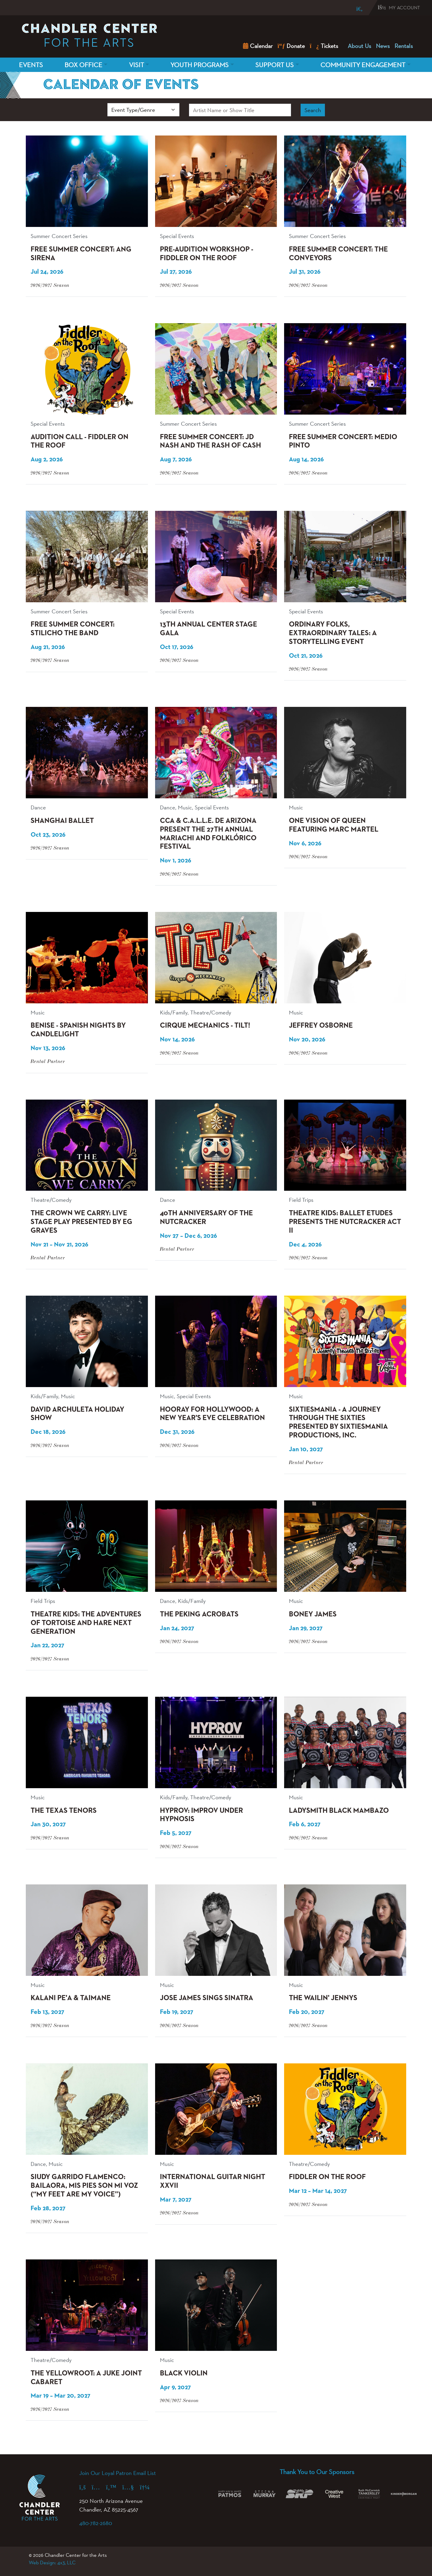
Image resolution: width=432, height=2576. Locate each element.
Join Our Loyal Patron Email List (117, 2472)
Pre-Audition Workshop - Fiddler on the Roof (206, 254)
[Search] (355, 8)
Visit (136, 65)
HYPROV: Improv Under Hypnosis (201, 1815)
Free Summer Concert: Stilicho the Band (73, 629)
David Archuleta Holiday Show (77, 1414)
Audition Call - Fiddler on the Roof (79, 441)
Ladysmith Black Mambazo (339, 1810)
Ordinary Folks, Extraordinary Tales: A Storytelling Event (333, 633)
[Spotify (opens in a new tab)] (148, 2487)
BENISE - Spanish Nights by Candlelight (78, 1030)
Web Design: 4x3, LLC (52, 2562)
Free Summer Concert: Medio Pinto (343, 441)
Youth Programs (199, 65)
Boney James (313, 1614)
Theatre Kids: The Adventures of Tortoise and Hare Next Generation (86, 1623)
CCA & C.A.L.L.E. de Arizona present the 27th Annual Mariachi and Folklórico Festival (208, 833)
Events (31, 65)
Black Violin (184, 2373)
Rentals (403, 46)
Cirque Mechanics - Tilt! (205, 1025)
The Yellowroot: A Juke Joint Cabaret (86, 2378)
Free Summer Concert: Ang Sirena (81, 254)
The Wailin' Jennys (323, 1998)
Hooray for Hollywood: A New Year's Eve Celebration (212, 1414)
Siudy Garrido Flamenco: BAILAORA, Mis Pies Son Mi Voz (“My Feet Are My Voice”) (84, 2185)
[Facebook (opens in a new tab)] (85, 2487)
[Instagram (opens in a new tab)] (99, 2487)
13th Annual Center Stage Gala (208, 629)
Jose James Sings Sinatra (206, 1998)
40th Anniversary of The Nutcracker (206, 1217)
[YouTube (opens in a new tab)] (131, 2487)
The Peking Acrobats (199, 1614)
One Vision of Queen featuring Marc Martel (333, 825)
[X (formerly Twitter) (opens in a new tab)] (114, 2487)
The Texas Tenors (64, 1810)
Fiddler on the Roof (327, 2177)
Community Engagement (362, 65)
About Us (359, 46)
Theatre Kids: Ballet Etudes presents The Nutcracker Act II (345, 1222)
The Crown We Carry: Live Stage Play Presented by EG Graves (81, 1222)
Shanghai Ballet (62, 820)
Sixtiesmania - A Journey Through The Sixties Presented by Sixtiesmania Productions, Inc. (338, 1422)
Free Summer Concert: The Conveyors (338, 254)
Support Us (274, 65)
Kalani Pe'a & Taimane (71, 1998)
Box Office (83, 65)
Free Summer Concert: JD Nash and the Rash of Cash (210, 441)
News (383, 46)
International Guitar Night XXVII (212, 2181)
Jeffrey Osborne (321, 1025)
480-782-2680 (95, 2523)
